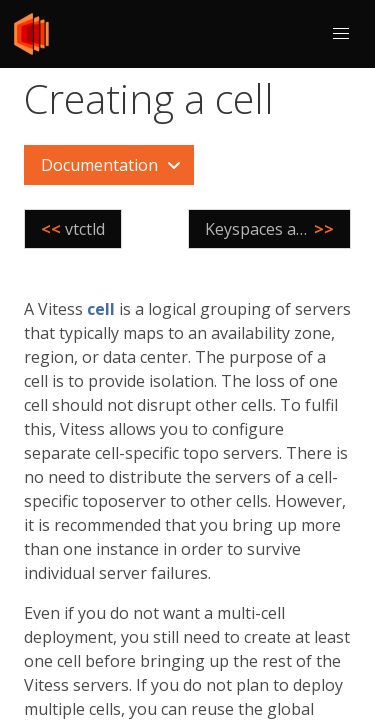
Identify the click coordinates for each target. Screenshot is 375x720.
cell (101, 309)
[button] (341, 34)
